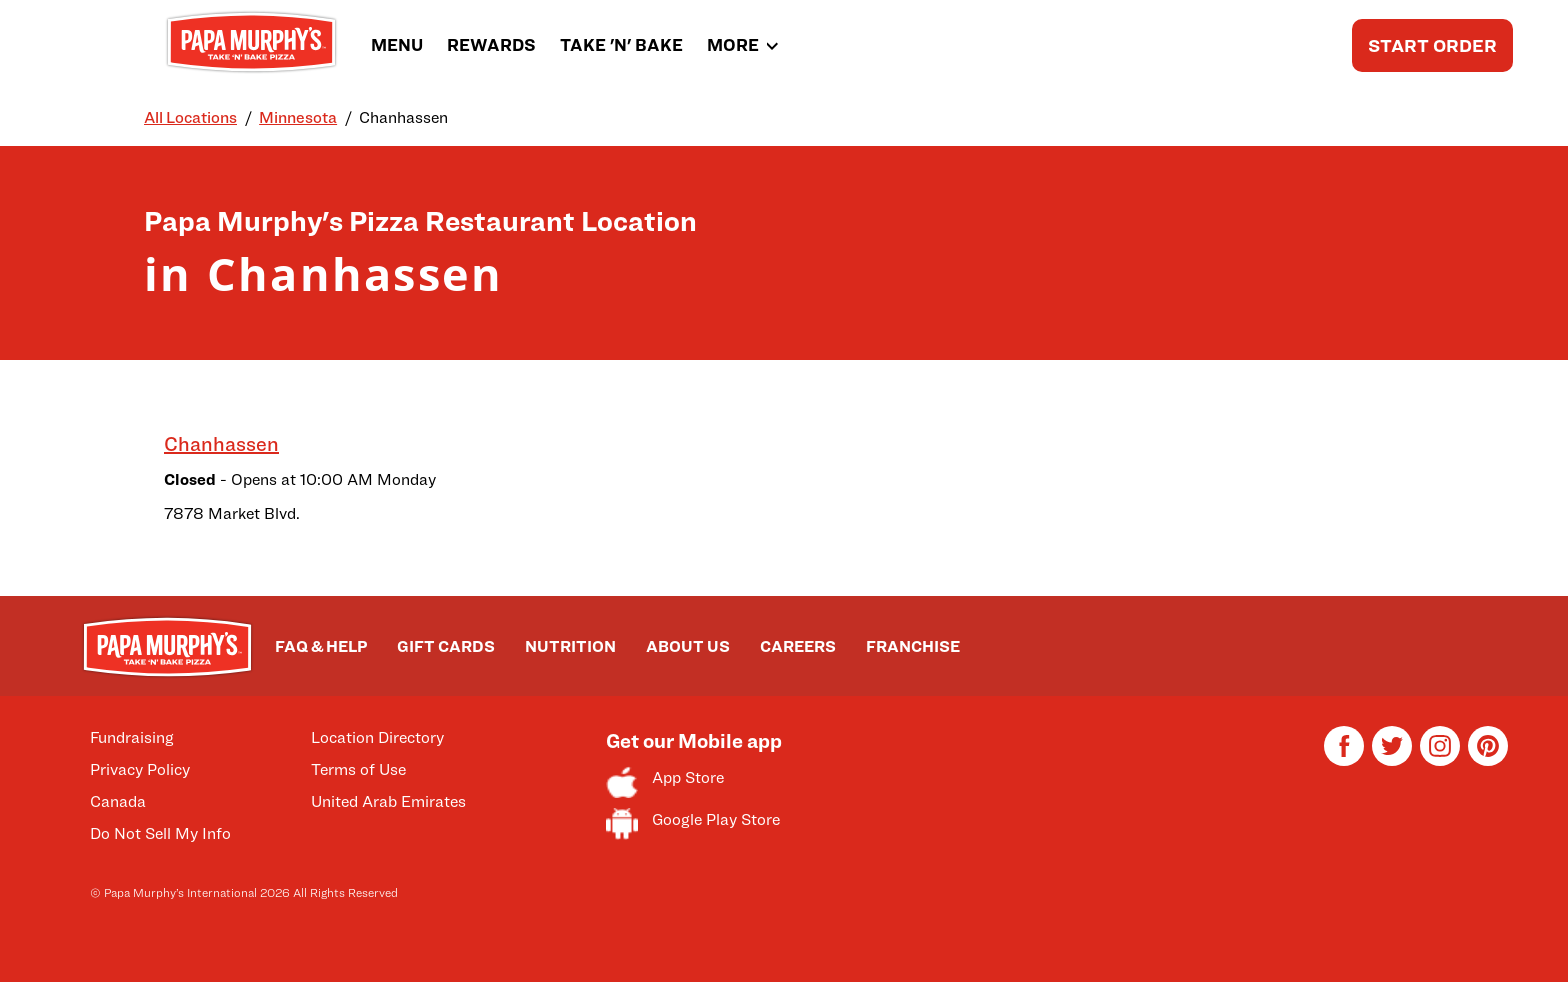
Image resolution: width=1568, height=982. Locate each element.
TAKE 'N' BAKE (621, 45)
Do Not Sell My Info (160, 833)
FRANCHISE (913, 646)
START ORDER (1432, 45)
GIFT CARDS (446, 646)
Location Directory (377, 737)
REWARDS (491, 45)
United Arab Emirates (388, 801)
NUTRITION (570, 646)
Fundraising (132, 737)
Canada (118, 801)
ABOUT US (688, 646)
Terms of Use (358, 769)
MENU (397, 45)
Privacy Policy (140, 769)
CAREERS (798, 646)
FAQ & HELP (321, 646)
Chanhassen (221, 444)
